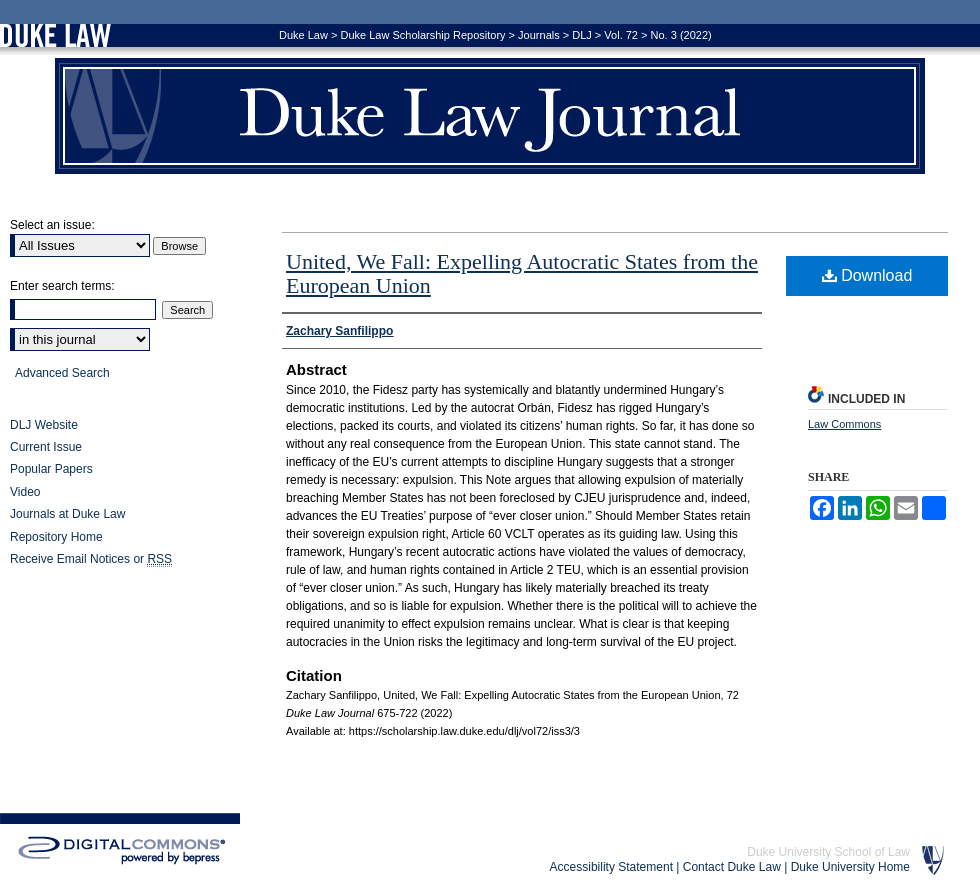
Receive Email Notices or (91, 559)
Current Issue (46, 447)
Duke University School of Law (828, 852)
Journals (539, 35)
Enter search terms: (62, 286)
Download (867, 275)
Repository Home (56, 537)
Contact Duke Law (732, 867)
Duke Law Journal (490, 116)
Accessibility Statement (611, 867)
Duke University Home (850, 867)
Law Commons (844, 424)
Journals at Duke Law (67, 514)
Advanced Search (62, 373)
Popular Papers (51, 469)
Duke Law (303, 35)
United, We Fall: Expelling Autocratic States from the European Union (522, 273)
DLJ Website (44, 425)
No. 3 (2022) (681, 35)
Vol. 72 (621, 35)
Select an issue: (52, 225)
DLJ (582, 35)
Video (25, 492)
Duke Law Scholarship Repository (422, 35)
